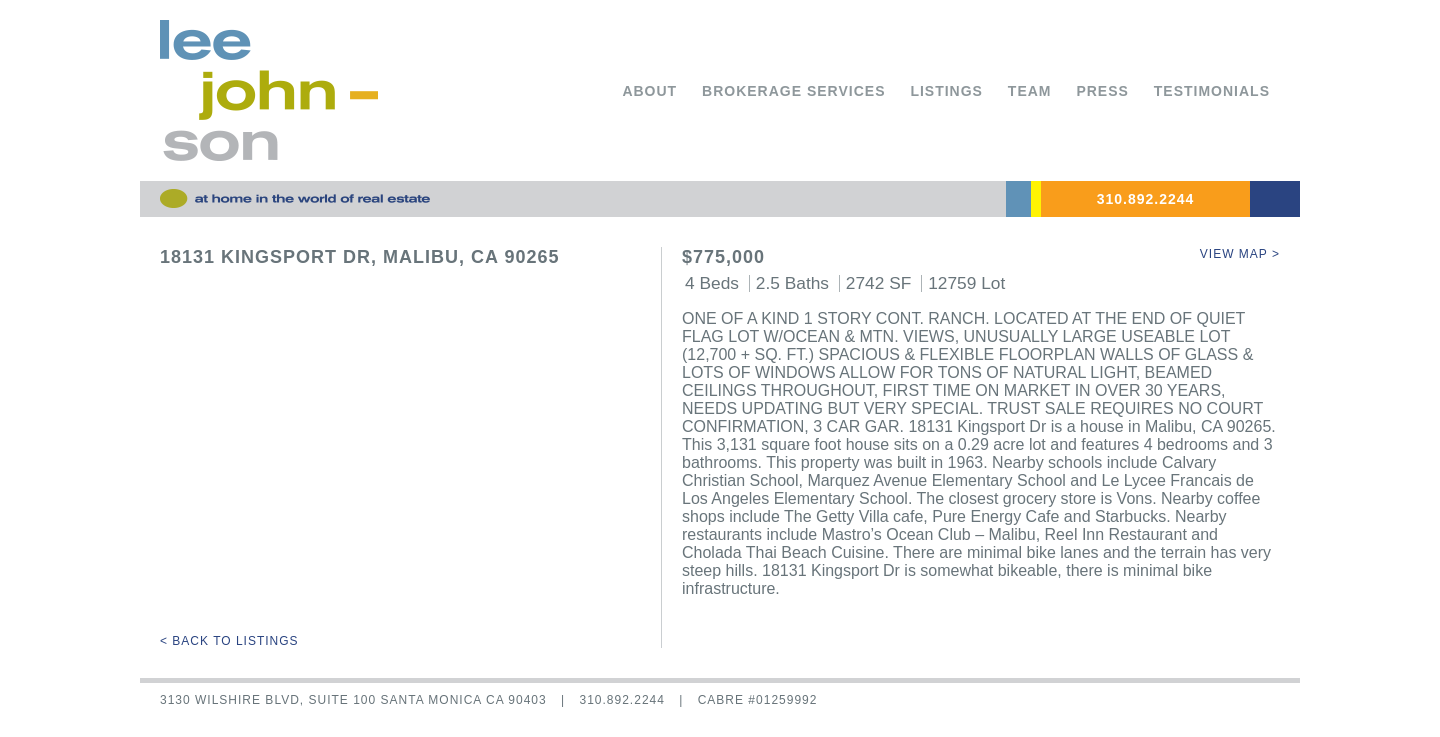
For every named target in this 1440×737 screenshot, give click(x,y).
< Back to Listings (229, 641)
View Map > (1240, 254)
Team (1030, 91)
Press (1102, 91)
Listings (946, 91)
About (649, 91)
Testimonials (1212, 91)
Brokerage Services (793, 91)
